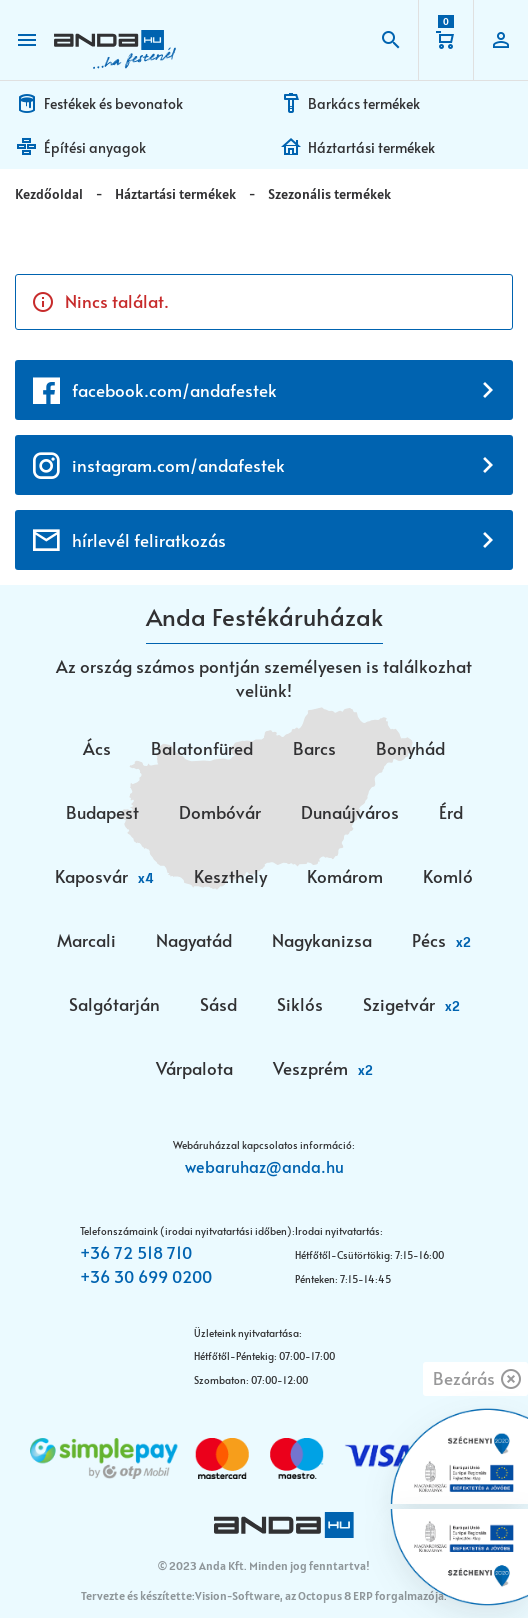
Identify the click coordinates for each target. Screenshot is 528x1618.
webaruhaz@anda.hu (264, 1166)
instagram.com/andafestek (178, 465)
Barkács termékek (364, 103)
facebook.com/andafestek (174, 390)
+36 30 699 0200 (146, 1276)
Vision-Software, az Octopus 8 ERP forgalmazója (319, 1595)
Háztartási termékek (371, 147)
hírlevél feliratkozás (149, 540)
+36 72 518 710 (136, 1252)
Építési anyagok (95, 147)
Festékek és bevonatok (113, 103)
